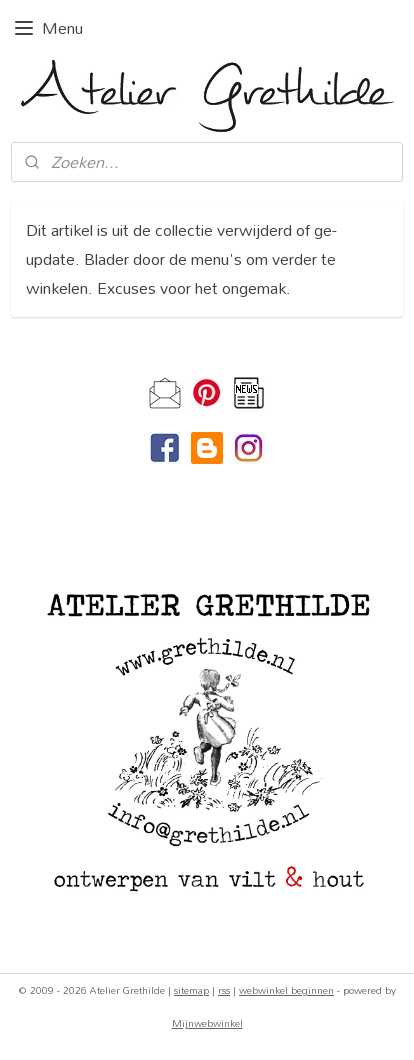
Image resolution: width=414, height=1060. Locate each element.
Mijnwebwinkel (207, 1023)
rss (224, 990)
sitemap (191, 990)
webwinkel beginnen (286, 990)
